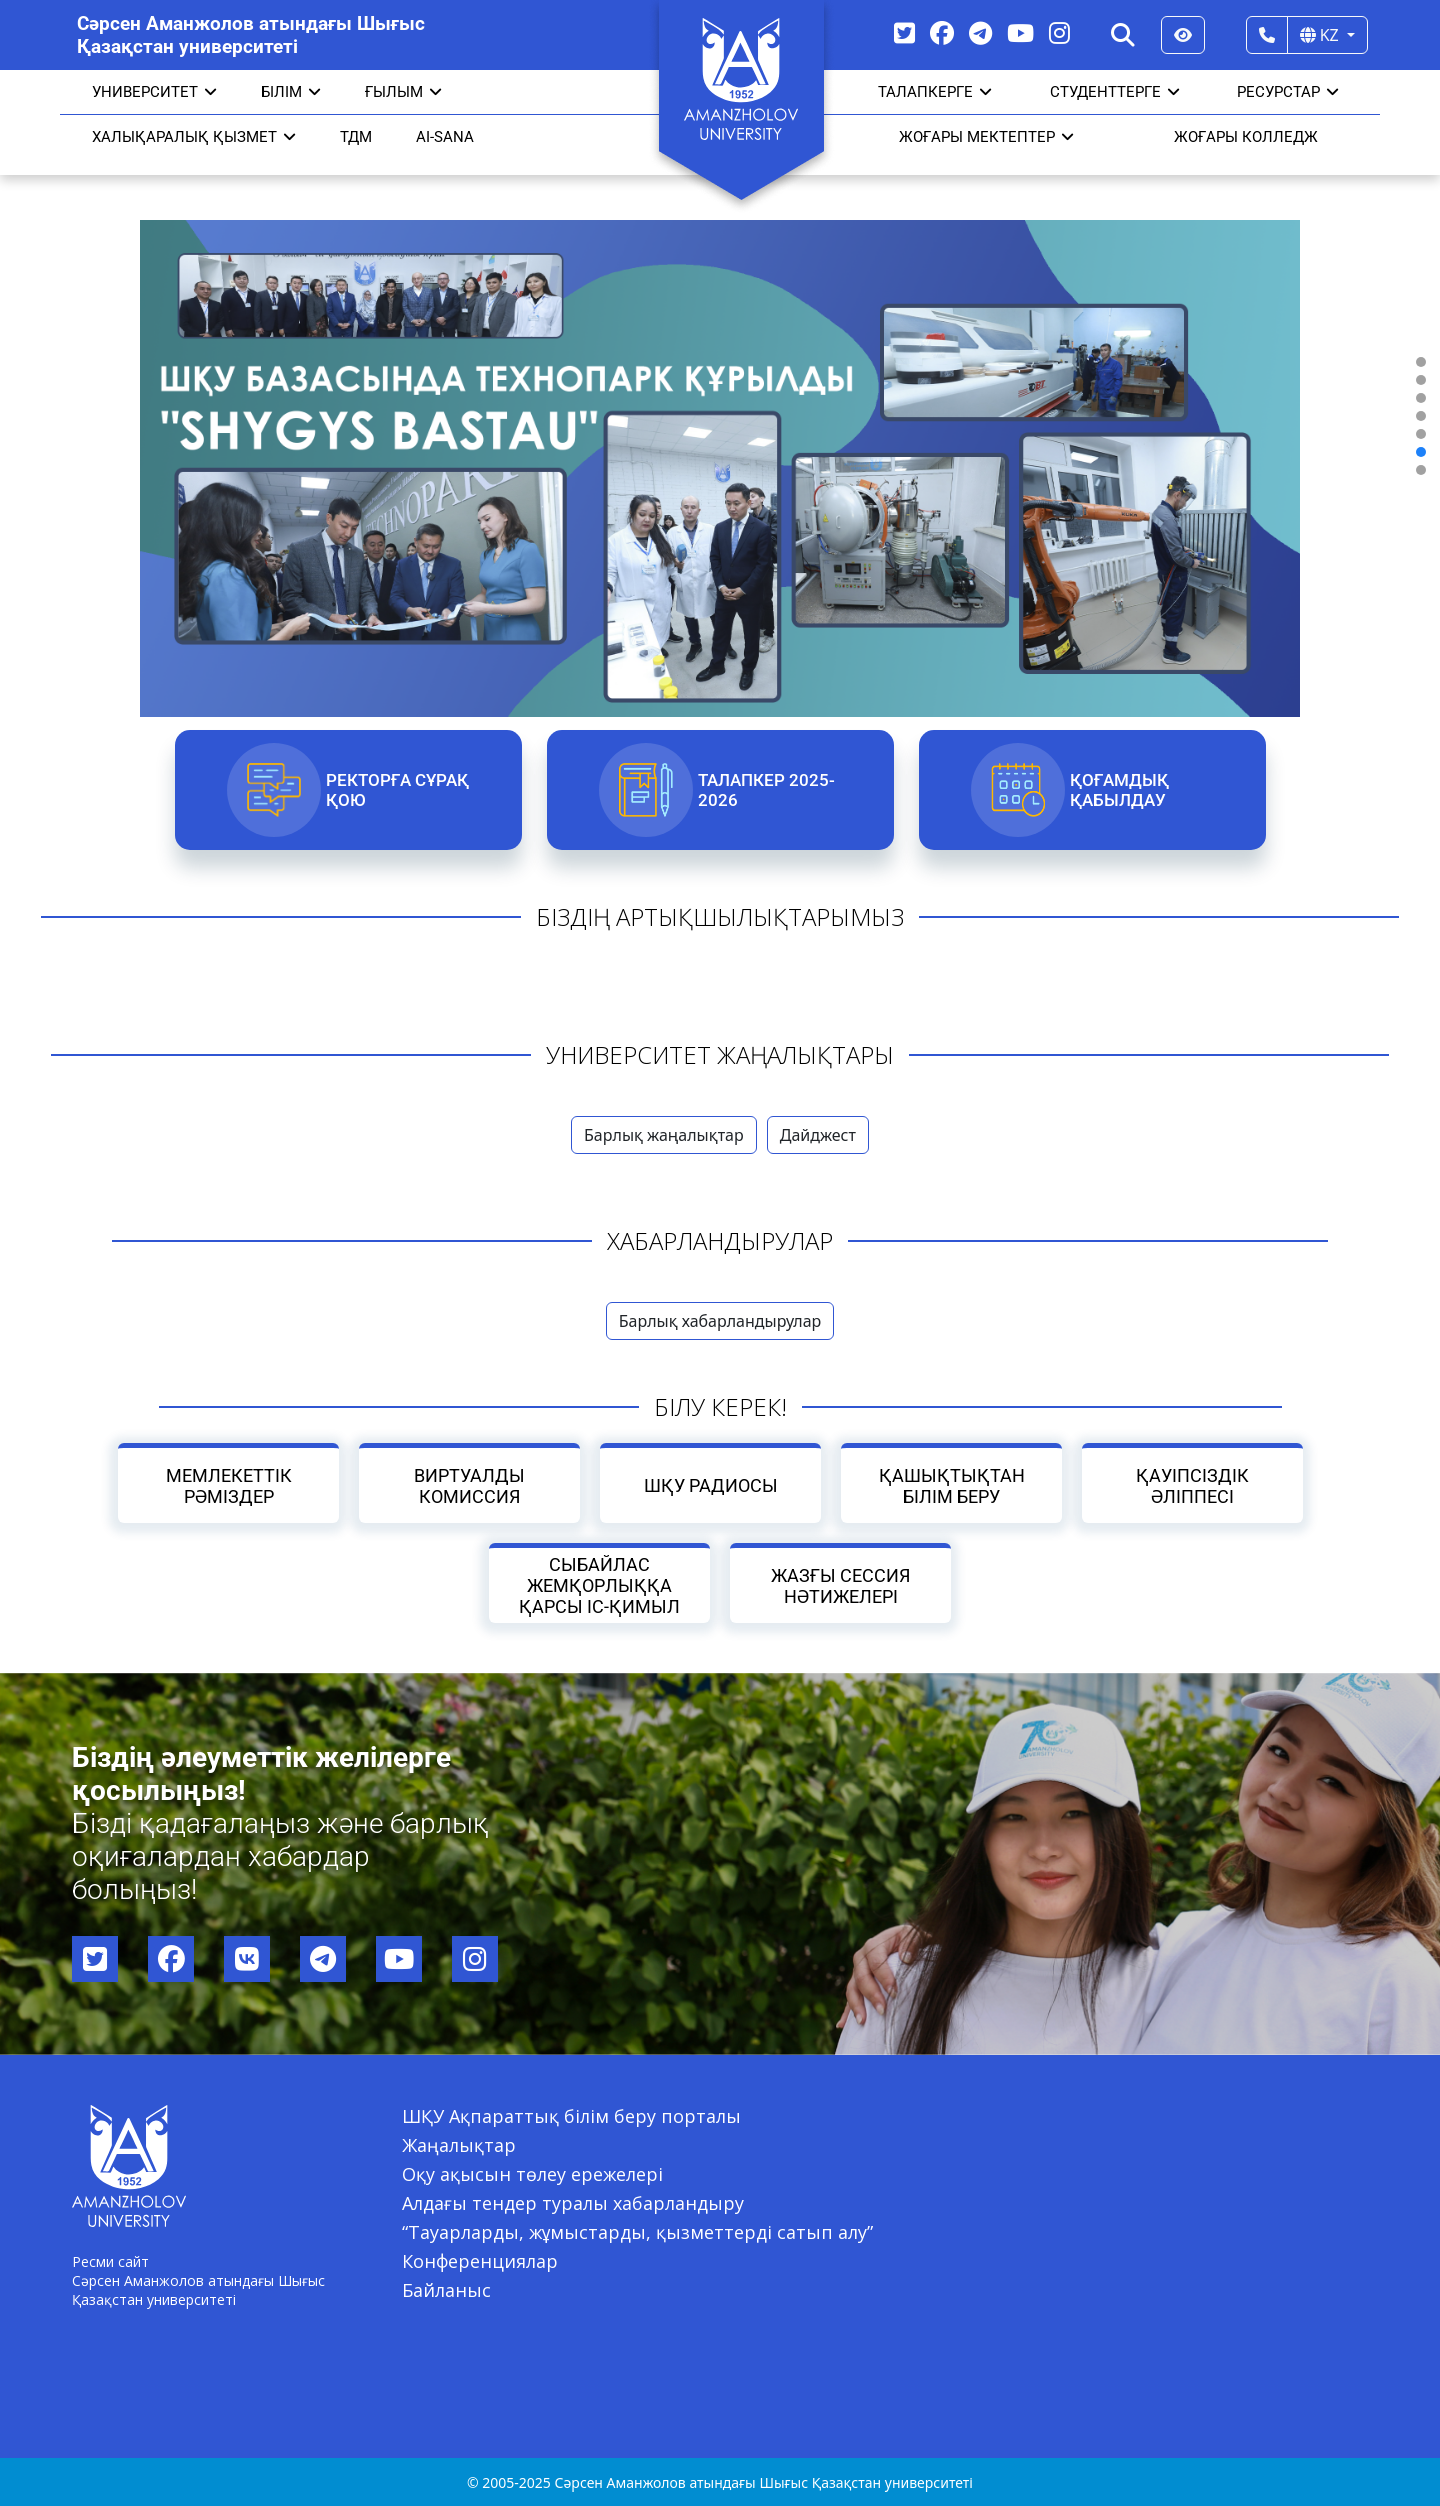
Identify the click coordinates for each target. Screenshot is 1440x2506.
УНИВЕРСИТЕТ (154, 92)
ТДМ (356, 137)
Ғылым (403, 92)
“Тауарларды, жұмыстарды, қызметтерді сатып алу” (637, 2232)
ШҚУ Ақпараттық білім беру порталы (571, 2116)
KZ (1321, 35)
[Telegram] (980, 32)
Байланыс (446, 2290)
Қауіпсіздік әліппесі (1192, 1486)
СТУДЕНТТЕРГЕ (1115, 92)
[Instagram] (1059, 32)
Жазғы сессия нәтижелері (840, 1586)
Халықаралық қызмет (194, 137)
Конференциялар (480, 2261)
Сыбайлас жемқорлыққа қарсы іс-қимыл (599, 1585)
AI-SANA (445, 137)
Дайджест (818, 1135)
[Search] (1123, 35)
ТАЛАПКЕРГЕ (935, 92)
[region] (720, 416)
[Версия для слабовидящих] (1183, 35)
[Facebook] (942, 32)
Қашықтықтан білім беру (951, 1486)
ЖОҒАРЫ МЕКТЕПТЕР (986, 137)
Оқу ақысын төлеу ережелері (532, 2174)
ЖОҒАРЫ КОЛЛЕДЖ (1246, 137)
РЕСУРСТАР (1288, 92)
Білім (291, 92)
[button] (1421, 362)
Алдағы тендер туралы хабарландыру (573, 2203)
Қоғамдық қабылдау (1118, 790)
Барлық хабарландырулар (720, 1321)
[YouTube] (1020, 32)
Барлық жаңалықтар (664, 1135)
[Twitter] (904, 32)
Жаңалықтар (459, 2145)
